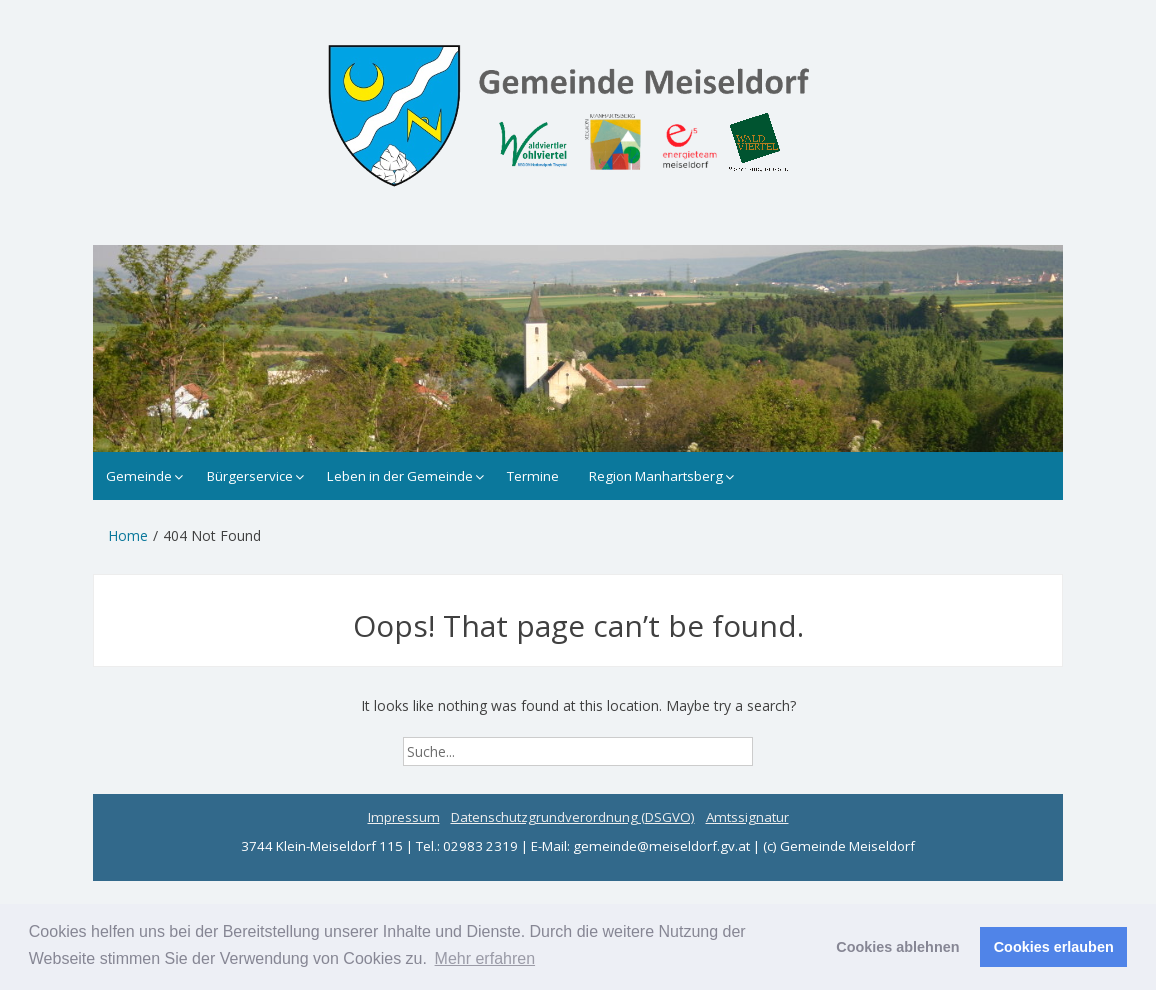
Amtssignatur (747, 817)
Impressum (404, 817)
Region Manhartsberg (656, 476)
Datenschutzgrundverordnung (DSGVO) (573, 817)
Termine (533, 476)
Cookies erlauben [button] (1054, 947)
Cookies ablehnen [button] (897, 947)
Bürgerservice (250, 476)
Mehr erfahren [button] (485, 958)
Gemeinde (139, 476)
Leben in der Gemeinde (400, 476)
